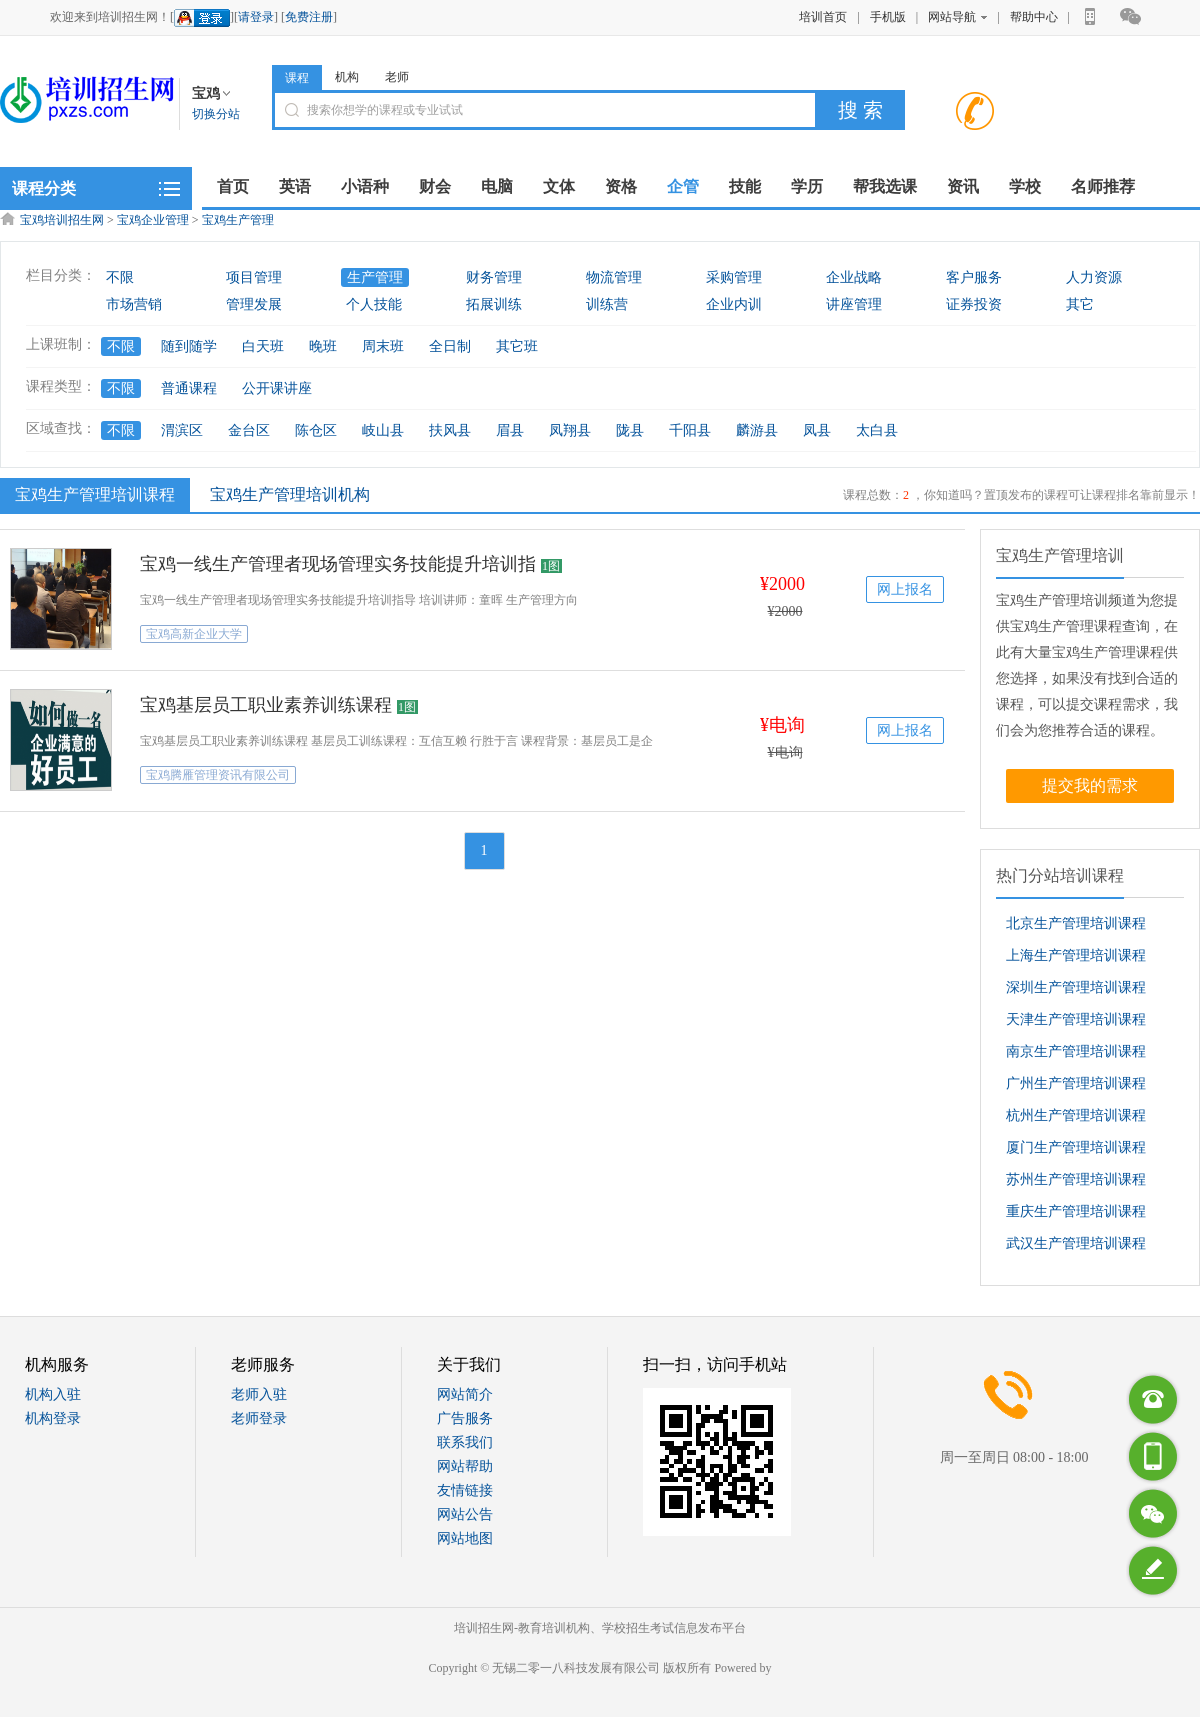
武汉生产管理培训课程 (1076, 1243)
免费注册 (309, 17)
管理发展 (254, 304)
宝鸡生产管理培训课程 (92, 494)
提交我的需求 (1090, 785)
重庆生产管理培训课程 (1076, 1211)
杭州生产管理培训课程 (1076, 1115)
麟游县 (757, 430)
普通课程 (189, 388)
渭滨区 (182, 430)
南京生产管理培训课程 (1076, 1051)
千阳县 (690, 430)
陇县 (630, 430)
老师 (397, 77)
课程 (297, 78)
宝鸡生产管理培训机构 (290, 494)
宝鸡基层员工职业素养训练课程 (266, 705)
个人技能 (374, 304)
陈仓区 (316, 430)
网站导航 (957, 17)
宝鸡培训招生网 (62, 220)
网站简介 (465, 1394)
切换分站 (216, 114)
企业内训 (734, 304)
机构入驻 (53, 1394)
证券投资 (974, 304)
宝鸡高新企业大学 (194, 634)
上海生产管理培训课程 (1076, 955)
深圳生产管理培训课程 (1076, 987)
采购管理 (734, 277)
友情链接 (465, 1490)
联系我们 (465, 1442)
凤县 (817, 430)
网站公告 (465, 1514)
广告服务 (465, 1418)
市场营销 (134, 304)
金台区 (249, 430)
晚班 (323, 346)
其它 (1080, 304)
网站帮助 (465, 1466)
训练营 (607, 304)
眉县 (510, 430)
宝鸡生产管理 (238, 220)
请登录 (256, 17)
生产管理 (375, 277)
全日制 (450, 346)
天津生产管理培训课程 (1076, 1019)
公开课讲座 (277, 388)
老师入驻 (259, 1394)
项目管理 (254, 277)
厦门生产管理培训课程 (1076, 1147)
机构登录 (53, 1418)
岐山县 (383, 430)
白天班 (263, 346)
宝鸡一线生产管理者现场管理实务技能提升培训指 (338, 564)
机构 (347, 77)
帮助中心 (1034, 17)
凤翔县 (570, 430)
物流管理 (614, 277)
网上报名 (905, 589)
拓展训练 (494, 304)
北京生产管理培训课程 (1076, 923)
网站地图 (465, 1538)
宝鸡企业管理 (153, 220)
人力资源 (1094, 277)
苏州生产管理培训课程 (1076, 1179)
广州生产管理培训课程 (1076, 1083)
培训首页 (823, 17)
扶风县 (450, 430)
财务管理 (494, 277)
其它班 (517, 346)
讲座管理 (854, 304)
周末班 (383, 346)
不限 (120, 277)
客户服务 (974, 277)
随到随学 (189, 346)
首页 (233, 186)
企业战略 (854, 277)
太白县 (877, 430)
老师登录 (259, 1418)
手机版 (888, 17)
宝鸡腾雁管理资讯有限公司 (218, 775)
